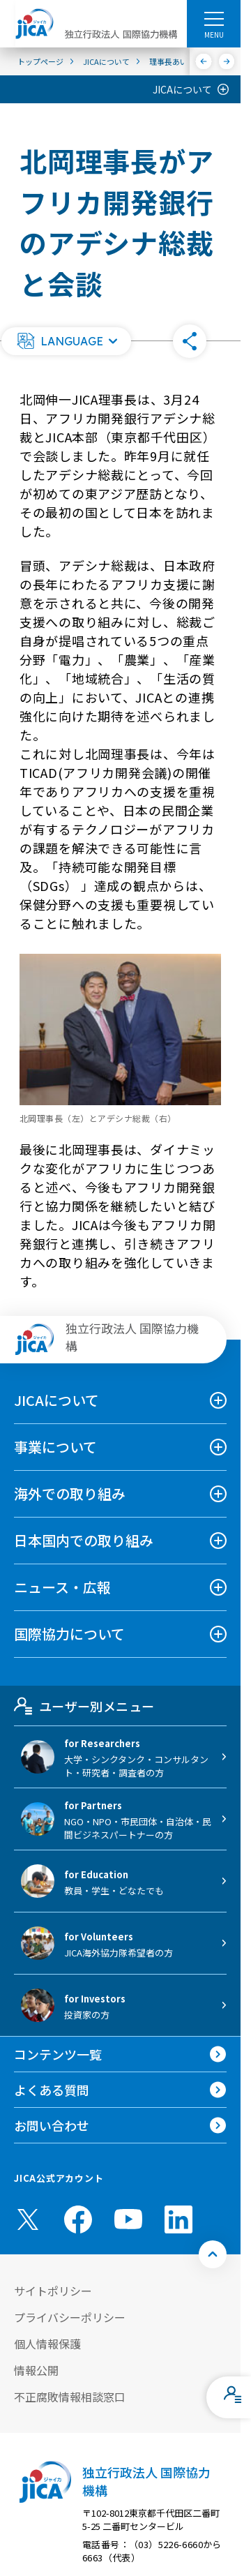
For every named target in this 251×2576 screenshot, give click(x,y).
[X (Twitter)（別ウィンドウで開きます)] (28, 2219)
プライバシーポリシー (70, 2317)
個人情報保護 (47, 2343)
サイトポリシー (53, 2290)
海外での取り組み (70, 1493)
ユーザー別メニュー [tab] (84, 1706)
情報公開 (36, 2370)
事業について (55, 1447)
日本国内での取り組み (83, 1540)
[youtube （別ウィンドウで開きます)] (128, 2219)
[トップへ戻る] (213, 2254)
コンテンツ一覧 (58, 2054)
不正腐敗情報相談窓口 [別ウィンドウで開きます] (70, 2396)
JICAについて (182, 89)
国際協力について (69, 1634)
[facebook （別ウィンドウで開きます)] (78, 2219)
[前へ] (203, 61)
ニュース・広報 (62, 1587)
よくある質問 (51, 2090)
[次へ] (226, 61)
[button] (66, 341)
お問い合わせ (51, 2125)
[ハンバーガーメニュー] (214, 18)
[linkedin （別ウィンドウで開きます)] (178, 2219)
